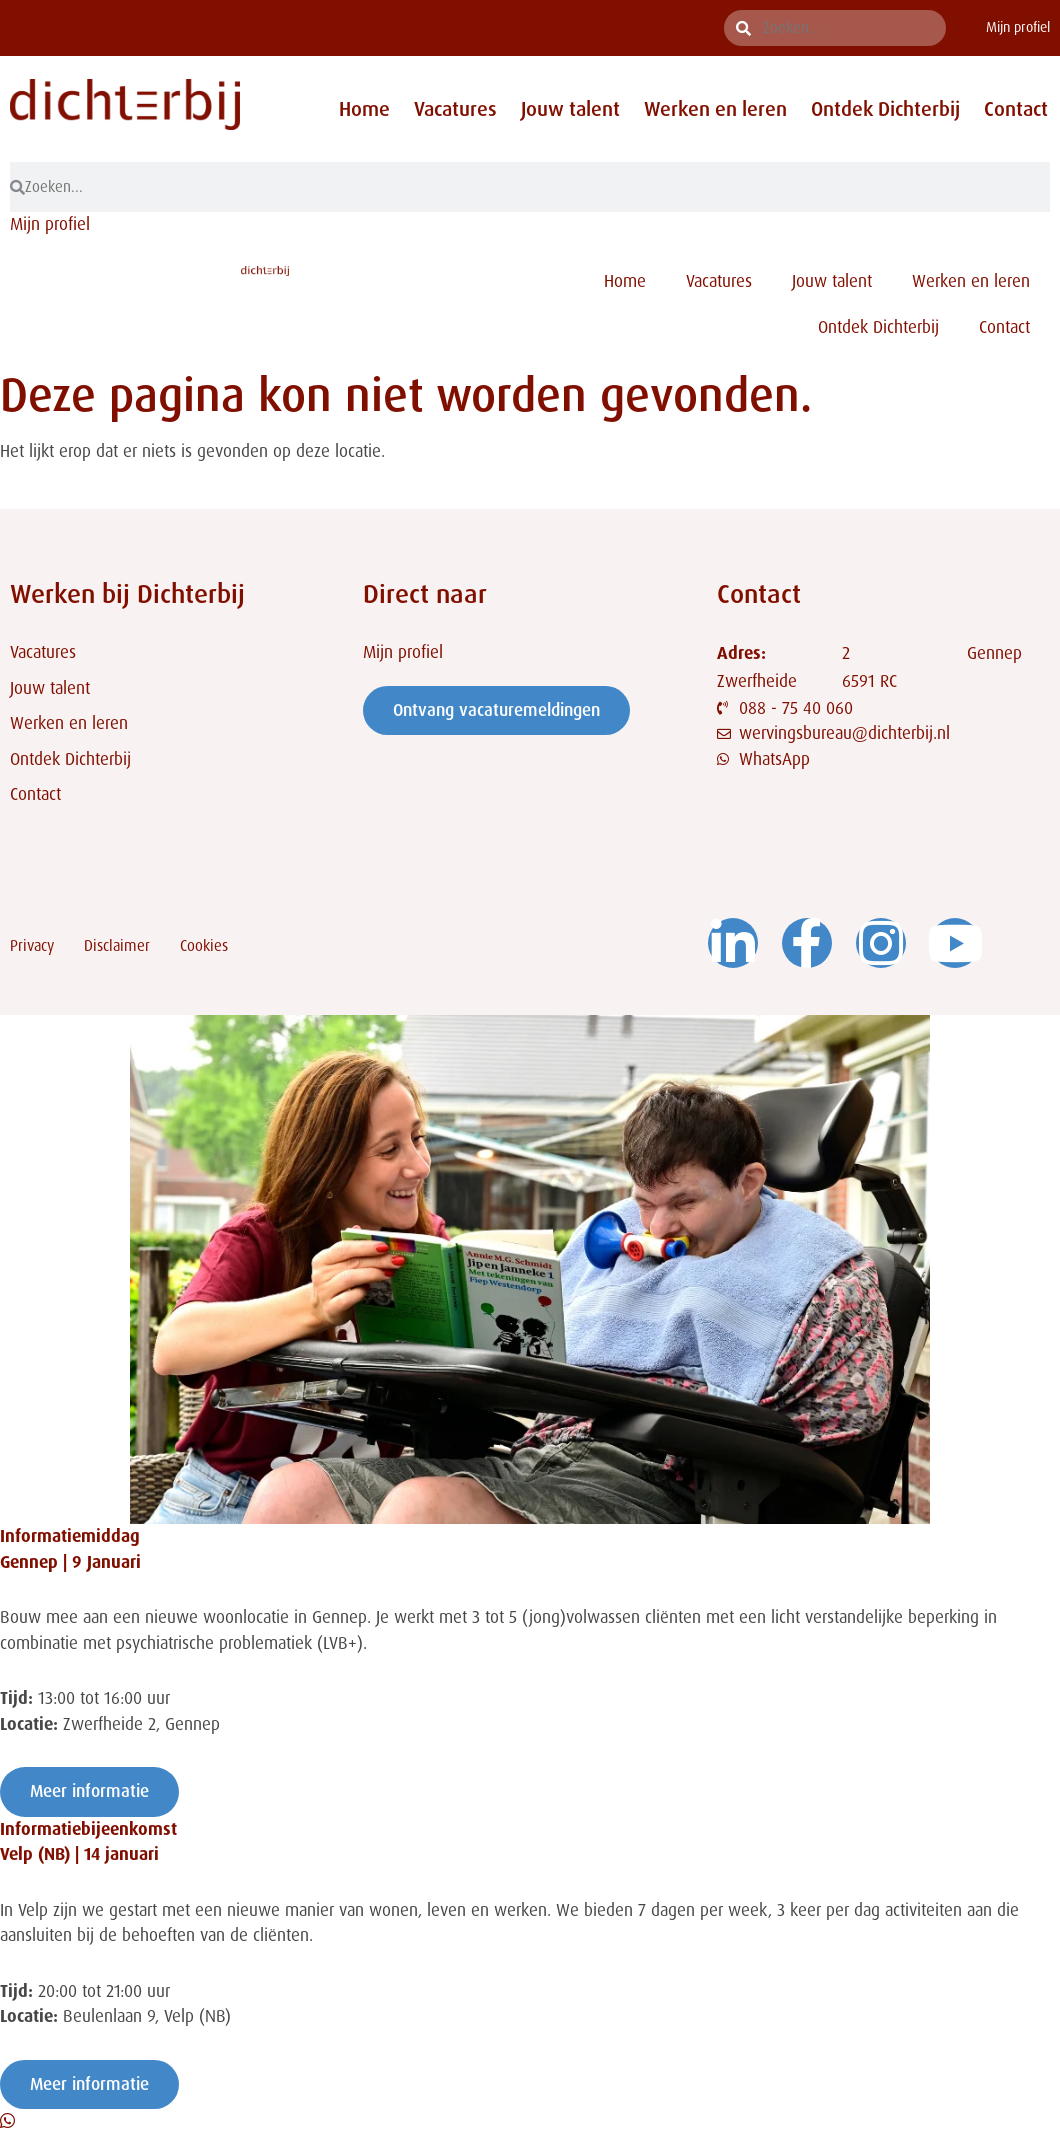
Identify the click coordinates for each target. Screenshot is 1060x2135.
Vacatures (455, 109)
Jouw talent (570, 109)
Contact (1016, 109)
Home (364, 109)
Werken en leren (715, 109)
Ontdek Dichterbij (885, 109)
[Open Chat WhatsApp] (7, 2121)
